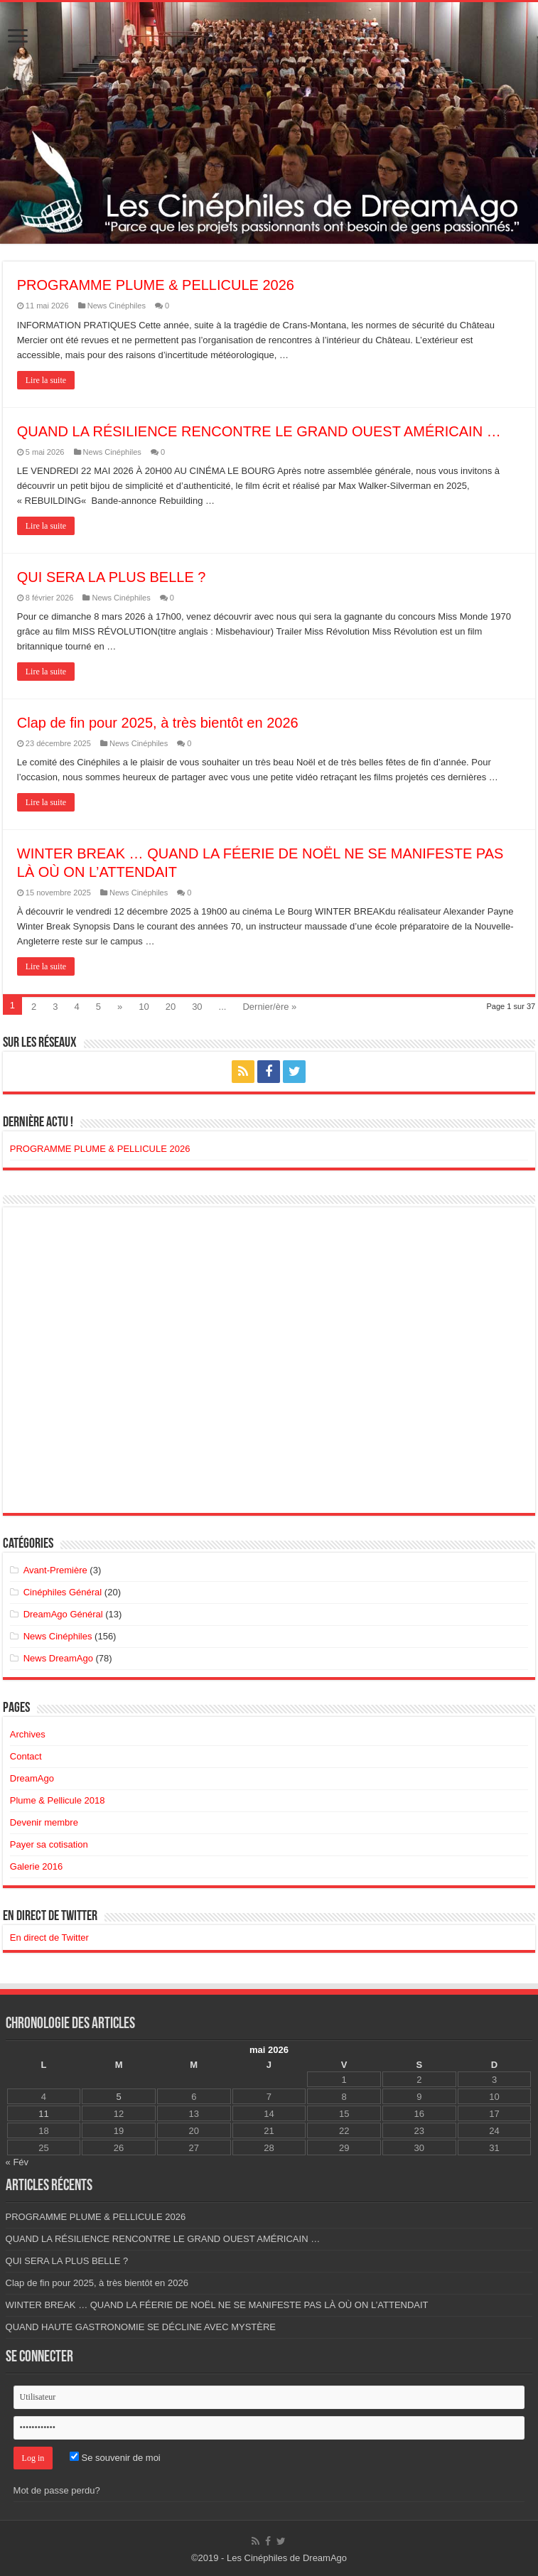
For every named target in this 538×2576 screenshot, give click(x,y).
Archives (27, 1734)
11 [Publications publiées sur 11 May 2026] (43, 2113)
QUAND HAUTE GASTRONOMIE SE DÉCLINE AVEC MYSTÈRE (141, 2327)
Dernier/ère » (269, 1006)
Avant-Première (55, 1570)
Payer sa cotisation (49, 1844)
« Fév (17, 2162)
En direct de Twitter (50, 1916)
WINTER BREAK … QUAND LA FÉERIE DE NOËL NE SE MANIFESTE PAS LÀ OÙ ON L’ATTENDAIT (217, 2305)
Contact (26, 1756)
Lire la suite (46, 380)
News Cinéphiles (116, 305)
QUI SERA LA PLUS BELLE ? (111, 577)
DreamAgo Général (63, 1614)
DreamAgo (32, 1778)
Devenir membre (44, 1822)
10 (144, 1006)
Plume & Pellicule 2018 (57, 1800)
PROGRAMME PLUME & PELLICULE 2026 (155, 285)
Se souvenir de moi (115, 2457)
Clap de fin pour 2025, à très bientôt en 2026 (157, 723)
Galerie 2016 (36, 1866)
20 (171, 1006)
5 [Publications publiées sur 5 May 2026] (118, 2096)
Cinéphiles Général (62, 1592)
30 (197, 1006)
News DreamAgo (58, 1658)
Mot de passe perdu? (57, 2490)
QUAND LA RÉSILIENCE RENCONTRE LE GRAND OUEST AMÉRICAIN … (259, 431)
